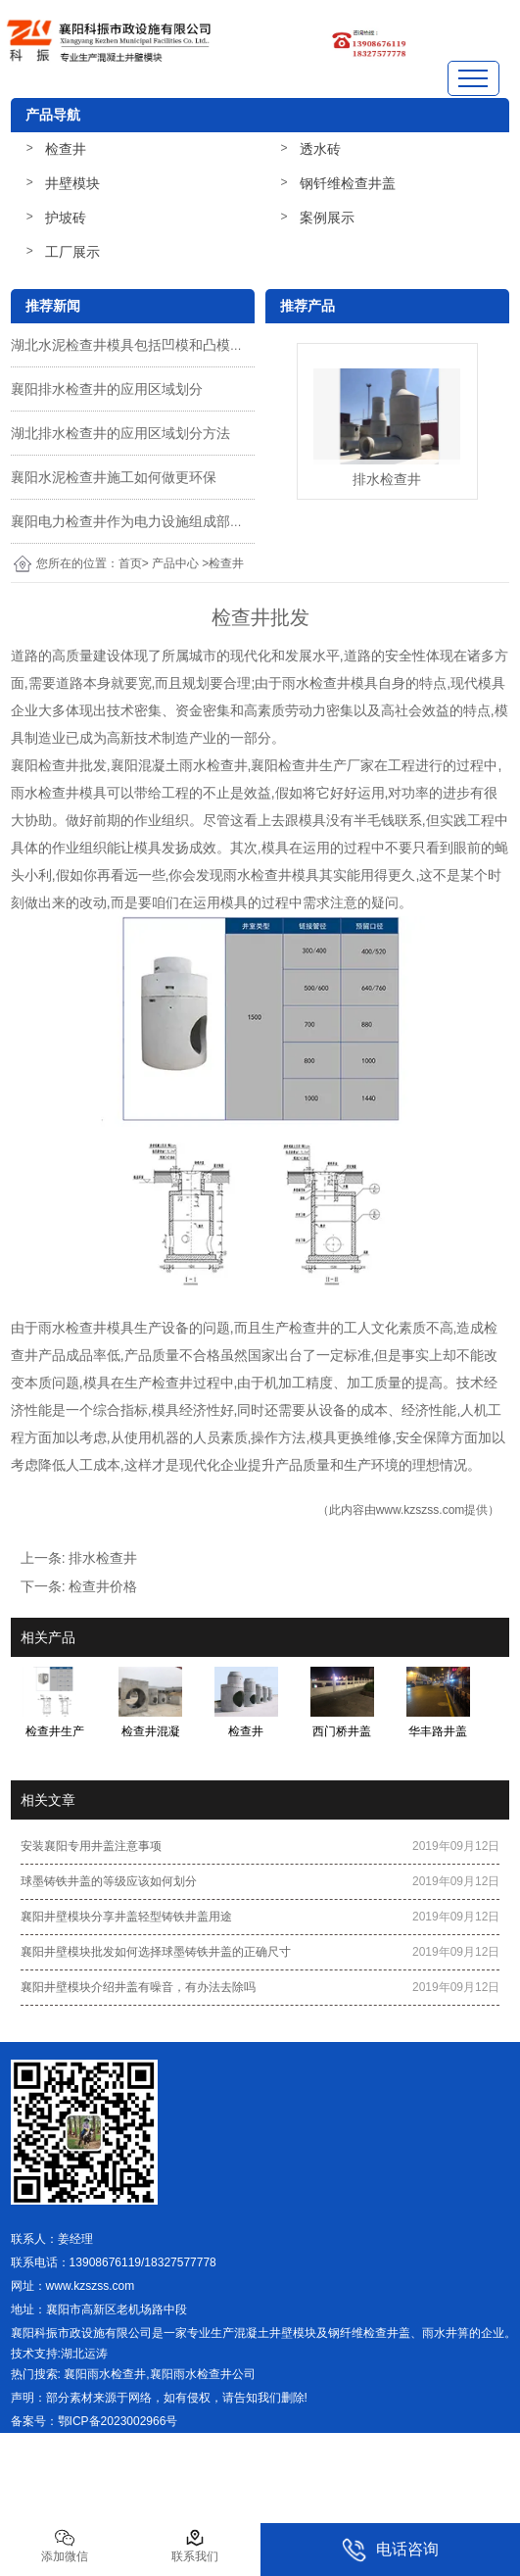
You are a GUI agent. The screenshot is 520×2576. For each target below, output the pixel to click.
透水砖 (320, 149)
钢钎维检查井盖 (348, 183)
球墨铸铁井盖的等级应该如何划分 (109, 1881)
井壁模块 (72, 183)
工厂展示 (72, 252)
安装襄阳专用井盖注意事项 (91, 1846)
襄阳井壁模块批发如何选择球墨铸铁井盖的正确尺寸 (156, 1952)
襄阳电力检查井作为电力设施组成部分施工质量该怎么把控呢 (196, 521)
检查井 (65, 149)
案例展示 (327, 217)
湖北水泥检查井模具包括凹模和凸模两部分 (141, 345)
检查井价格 (103, 1586)
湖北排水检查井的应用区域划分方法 (120, 433)
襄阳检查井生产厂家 (312, 765)
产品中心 (175, 563)
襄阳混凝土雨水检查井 (179, 765)
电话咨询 (390, 2550)
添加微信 (64, 2545)
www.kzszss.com (420, 1510)
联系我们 (194, 2545)
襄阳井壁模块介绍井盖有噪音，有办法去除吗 (138, 1987)
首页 (130, 563)
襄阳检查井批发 (59, 765)
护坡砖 (65, 217)
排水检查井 (103, 1558)
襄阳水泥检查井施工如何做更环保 (113, 477)
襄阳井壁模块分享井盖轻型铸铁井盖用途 (126, 1916)
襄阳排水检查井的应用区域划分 (107, 389)
